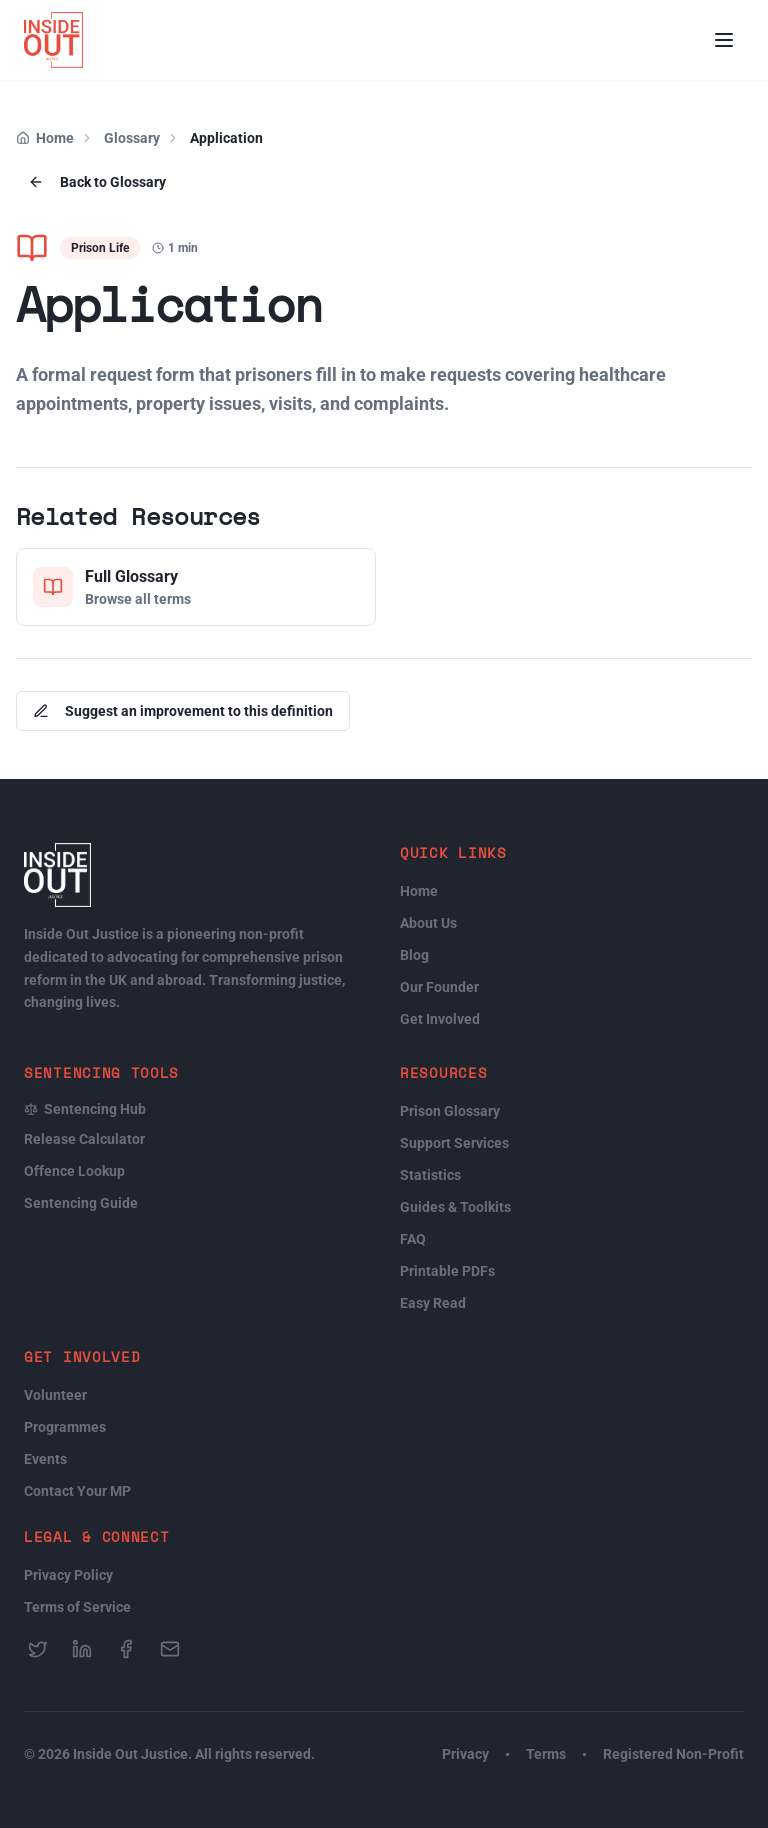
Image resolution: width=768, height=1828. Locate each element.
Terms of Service (77, 1607)
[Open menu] (724, 40)
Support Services (454, 1143)
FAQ (413, 1239)
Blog (414, 955)
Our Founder (439, 987)
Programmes (65, 1427)
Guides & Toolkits (455, 1207)
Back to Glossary (97, 182)
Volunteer (55, 1395)
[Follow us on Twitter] (38, 1649)
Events (45, 1459)
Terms (546, 1754)
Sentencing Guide (81, 1203)
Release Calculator (84, 1139)
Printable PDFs (447, 1271)
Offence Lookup (74, 1171)
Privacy (465, 1754)
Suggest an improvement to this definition (183, 711)
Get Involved (440, 1019)
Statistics (430, 1175)
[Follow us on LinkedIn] (82, 1649)
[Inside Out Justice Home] (53, 40)
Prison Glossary (450, 1111)
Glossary (132, 138)
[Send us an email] (170, 1649)
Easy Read (433, 1303)
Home (55, 138)
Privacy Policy (68, 1575)
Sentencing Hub (85, 1109)
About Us (428, 923)
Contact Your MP (77, 1491)
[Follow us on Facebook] (126, 1649)
